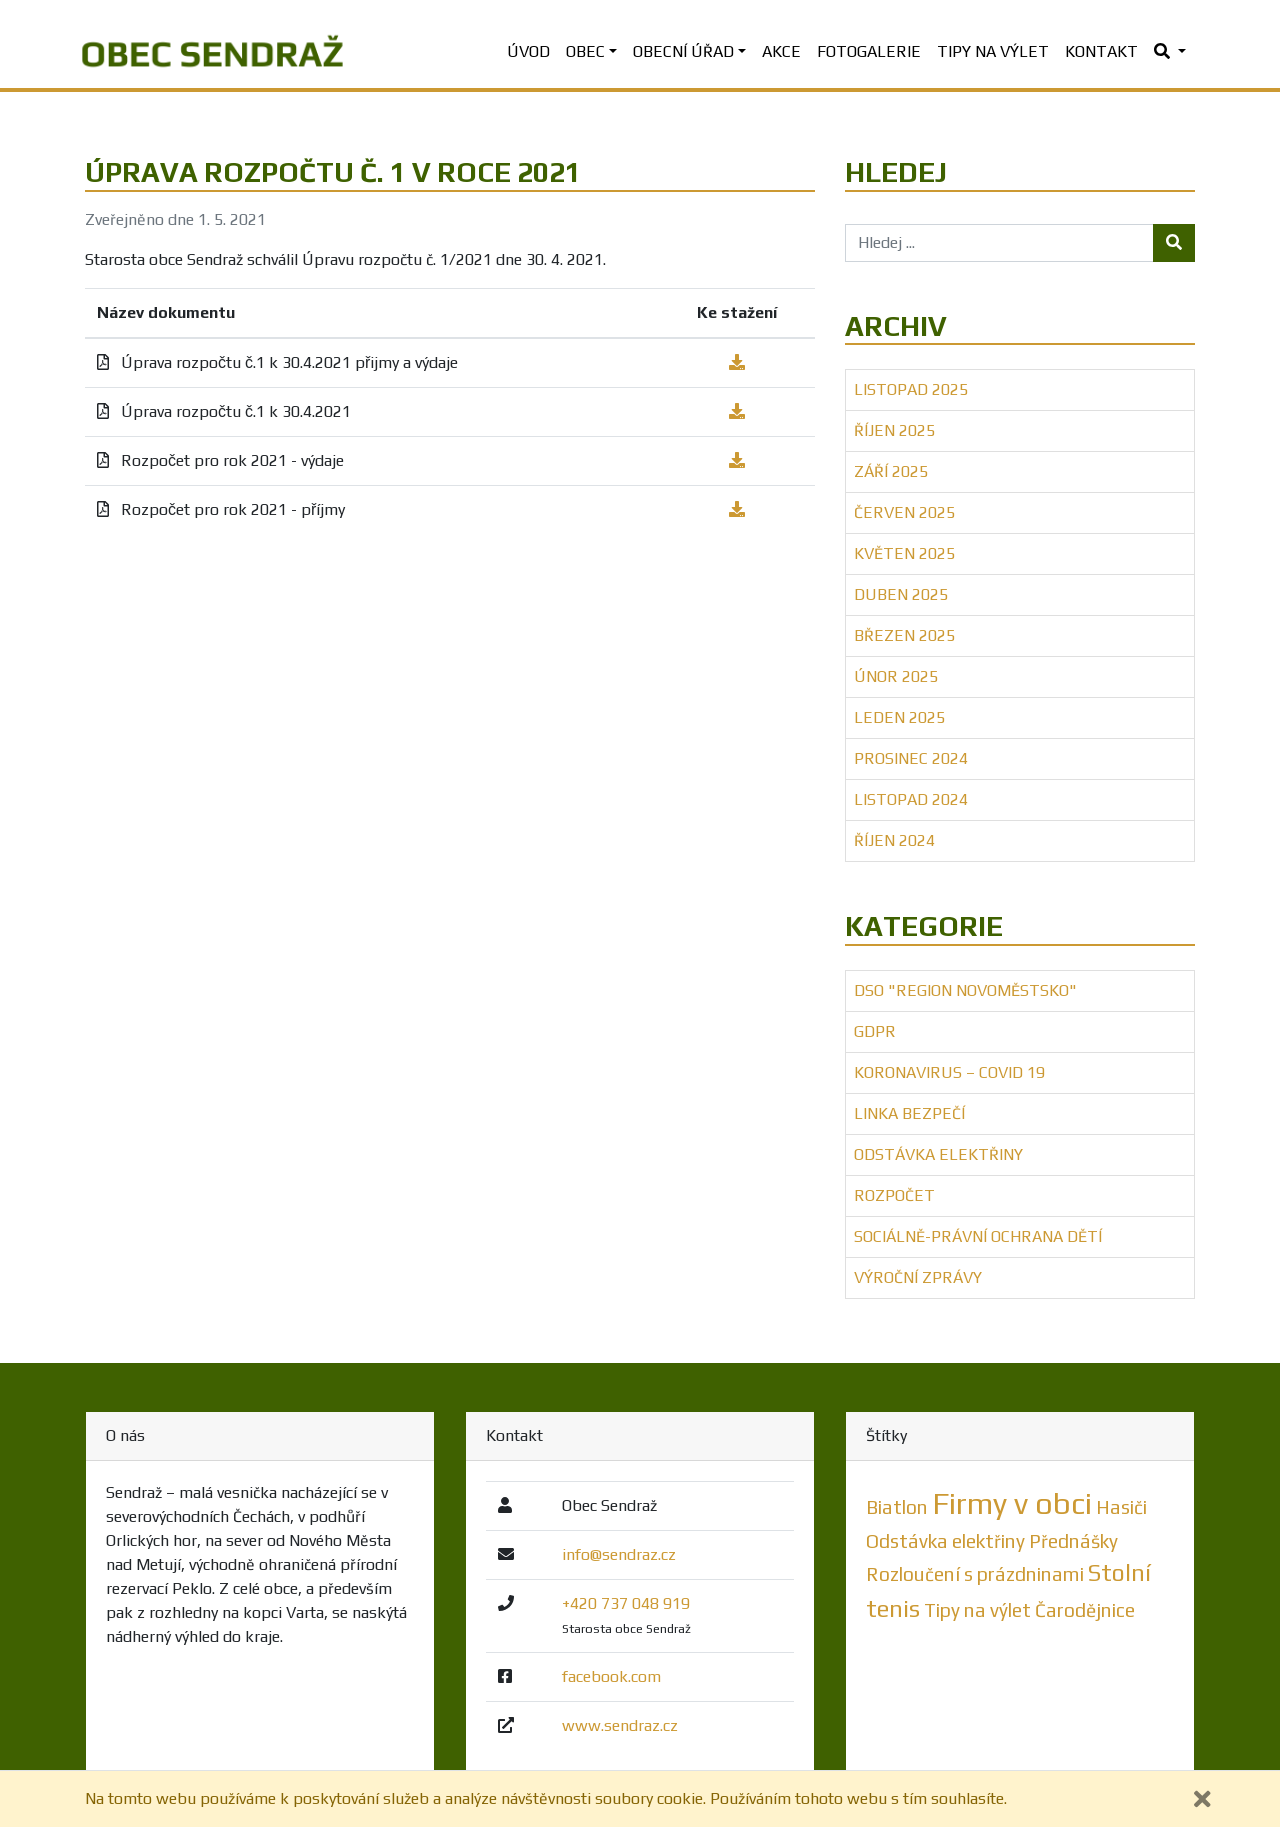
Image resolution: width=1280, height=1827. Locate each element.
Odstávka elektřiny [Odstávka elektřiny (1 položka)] (945, 1541)
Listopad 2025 (911, 389)
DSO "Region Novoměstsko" (965, 990)
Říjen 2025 (894, 430)
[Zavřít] (1202, 1799)
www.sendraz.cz (620, 1725)
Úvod (528, 51)
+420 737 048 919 (626, 1603)
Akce (781, 51)
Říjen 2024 (894, 840)
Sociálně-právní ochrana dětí (978, 1236)
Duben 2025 (901, 594)
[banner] (212, 52)
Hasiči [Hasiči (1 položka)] (1121, 1507)
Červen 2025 (904, 512)
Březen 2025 (904, 635)
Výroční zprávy (918, 1277)
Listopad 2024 (911, 799)
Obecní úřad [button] (683, 51)
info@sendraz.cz (619, 1554)
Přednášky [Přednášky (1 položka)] (1073, 1541)
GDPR (875, 1031)
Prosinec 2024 (911, 758)
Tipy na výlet (993, 51)
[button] (1170, 52)
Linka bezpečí (909, 1113)
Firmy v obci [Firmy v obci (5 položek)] (1012, 1503)
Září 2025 (891, 471)
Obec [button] (585, 51)
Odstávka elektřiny (938, 1154)
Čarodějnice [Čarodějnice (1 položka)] (1085, 1610)
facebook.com (611, 1676)
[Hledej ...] (999, 243)
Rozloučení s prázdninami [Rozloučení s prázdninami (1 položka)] (975, 1574)
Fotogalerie (869, 51)
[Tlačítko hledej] (1174, 243)
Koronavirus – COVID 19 (949, 1072)
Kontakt (1101, 51)
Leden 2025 (899, 717)
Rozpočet (894, 1195)
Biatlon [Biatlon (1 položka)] (897, 1507)
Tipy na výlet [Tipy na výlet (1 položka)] (977, 1610)
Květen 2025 (904, 553)
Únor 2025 (896, 676)
